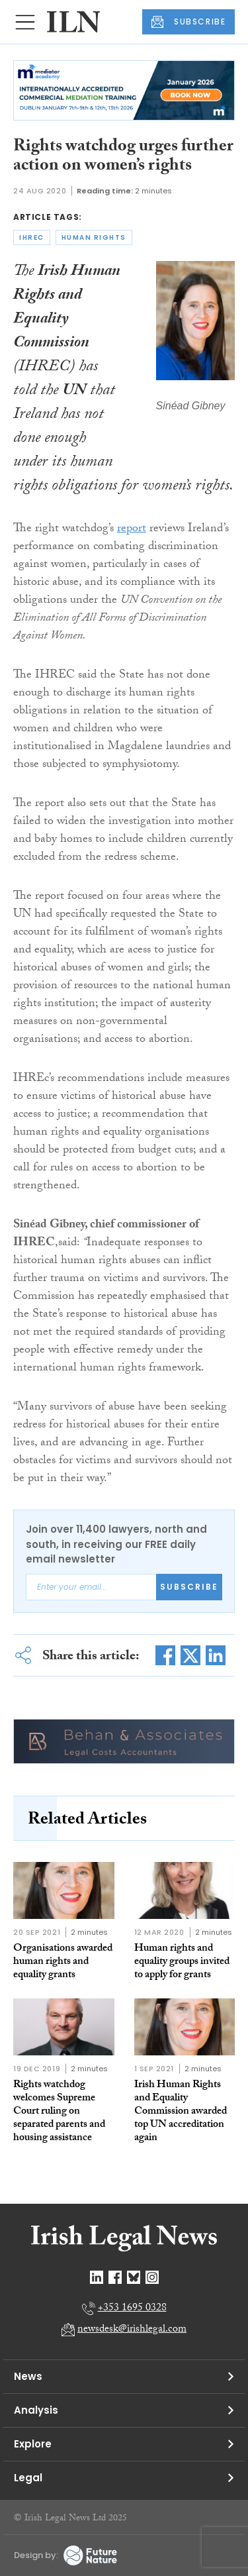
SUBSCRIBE (188, 22)
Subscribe (189, 1586)
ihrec (31, 237)
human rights (94, 237)
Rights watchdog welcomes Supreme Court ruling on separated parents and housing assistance (59, 2112)
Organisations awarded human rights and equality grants (62, 1962)
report (131, 529)
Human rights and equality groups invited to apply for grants (181, 1962)
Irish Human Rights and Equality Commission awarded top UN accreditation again (180, 2112)
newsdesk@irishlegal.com (131, 2330)
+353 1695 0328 (132, 2309)
